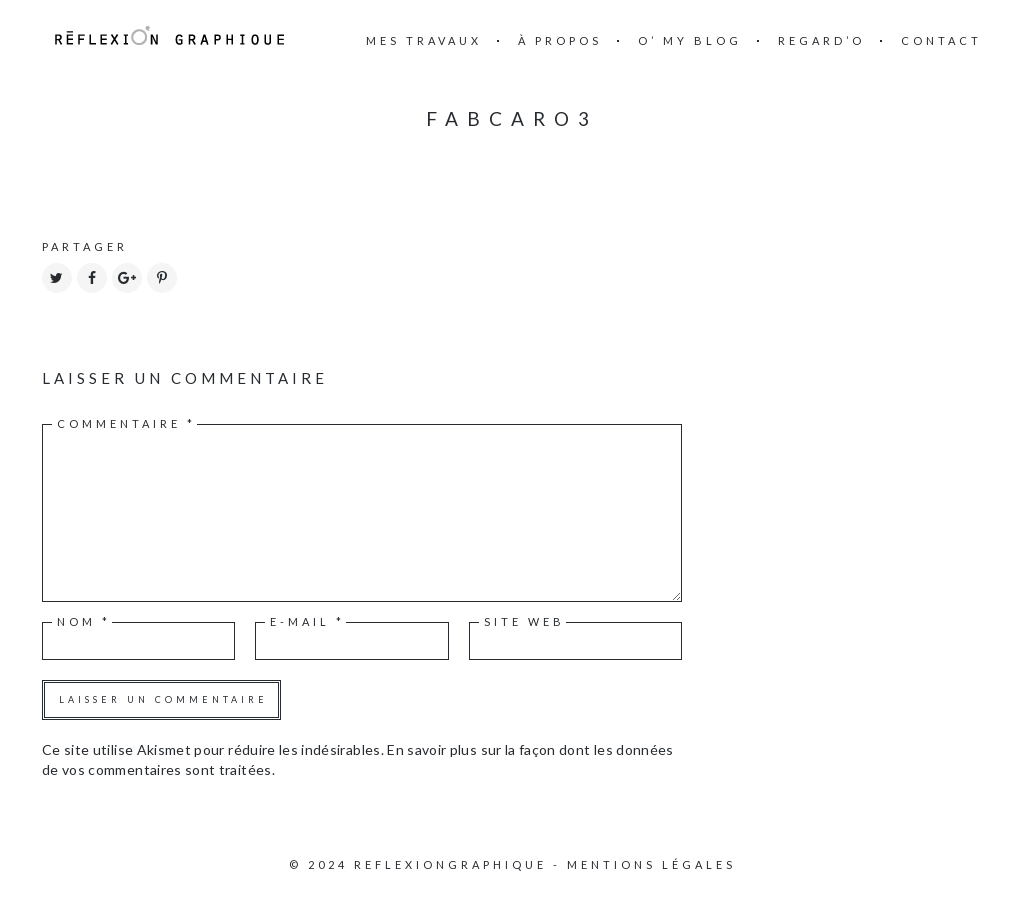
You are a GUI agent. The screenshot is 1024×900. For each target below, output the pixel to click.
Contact (941, 40)
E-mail (307, 621)
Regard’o (821, 40)
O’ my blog (690, 40)
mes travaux (424, 40)
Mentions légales (651, 864)
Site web (524, 621)
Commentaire (126, 423)
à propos (560, 40)
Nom (84, 621)
